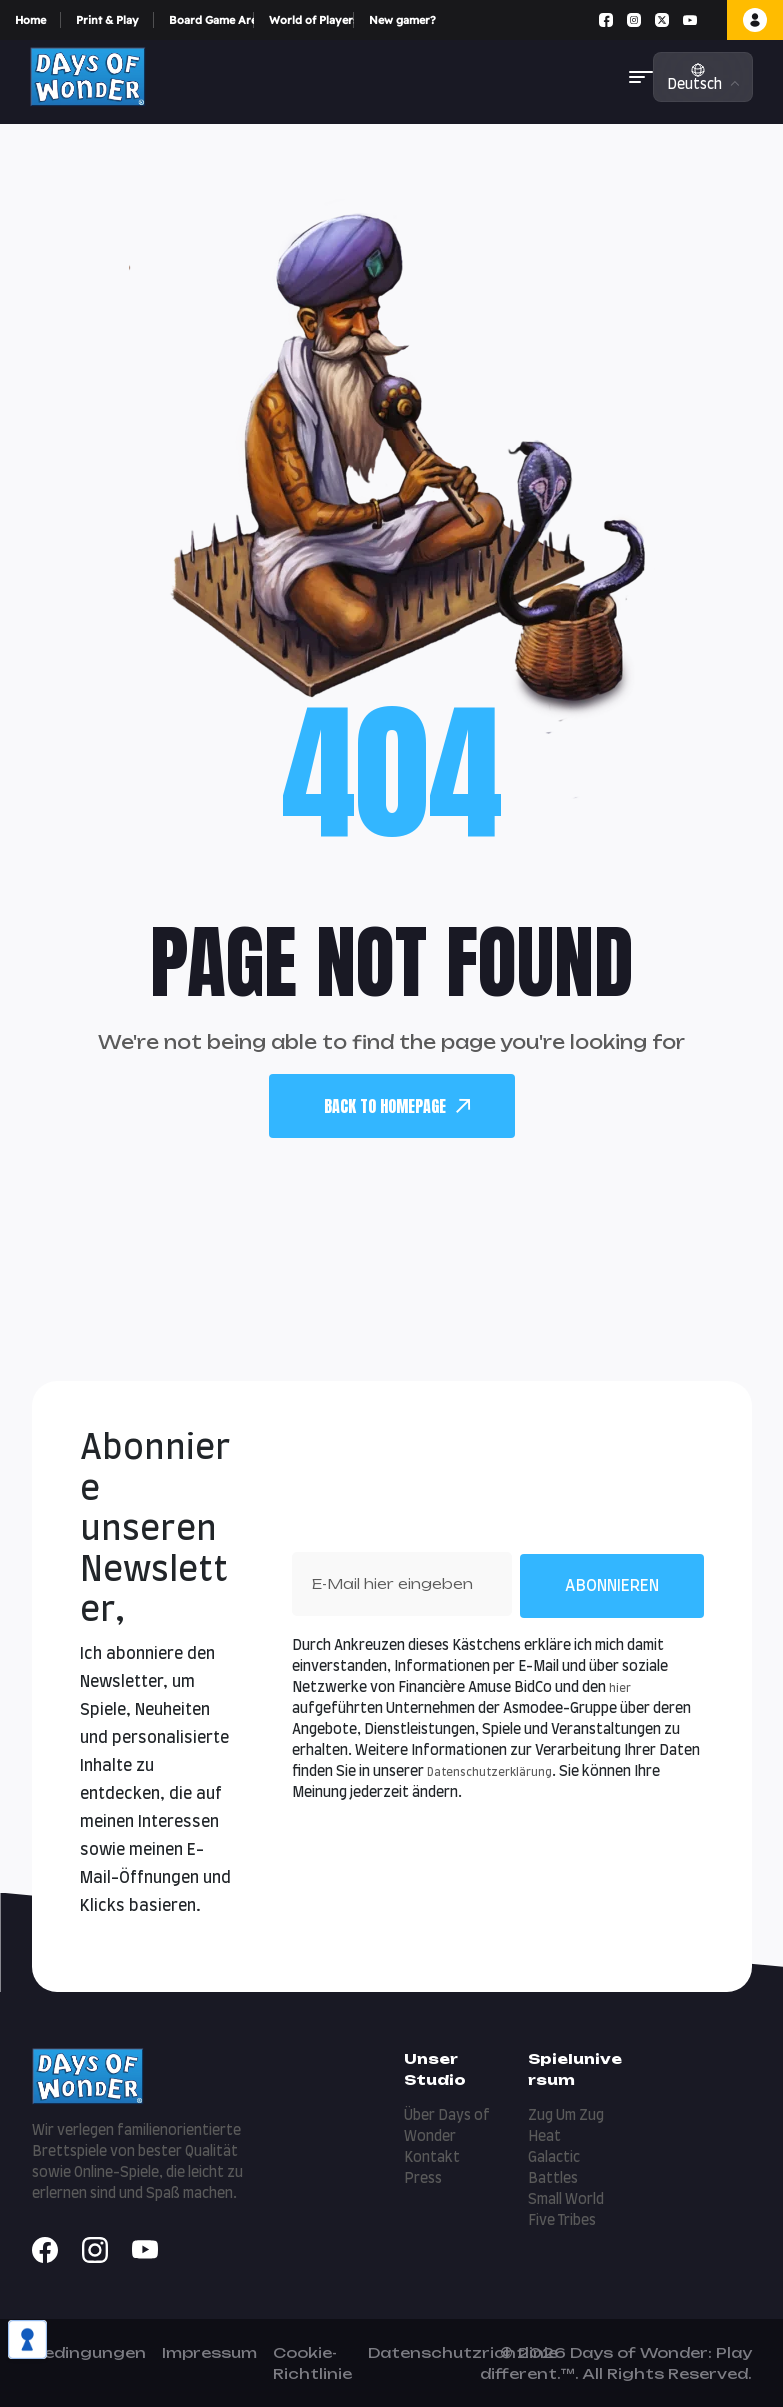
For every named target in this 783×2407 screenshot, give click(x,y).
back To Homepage (397, 1106)
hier (620, 1688)
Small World (566, 2200)
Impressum (209, 2352)
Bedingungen (89, 2352)
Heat (544, 2137)
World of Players (311, 20)
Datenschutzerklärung (489, 1772)
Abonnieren (612, 1586)
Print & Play (107, 20)
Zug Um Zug (566, 2116)
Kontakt (432, 2158)
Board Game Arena (211, 20)
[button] (641, 77)
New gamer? (402, 20)
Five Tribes (562, 2221)
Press (423, 2179)
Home (30, 20)
